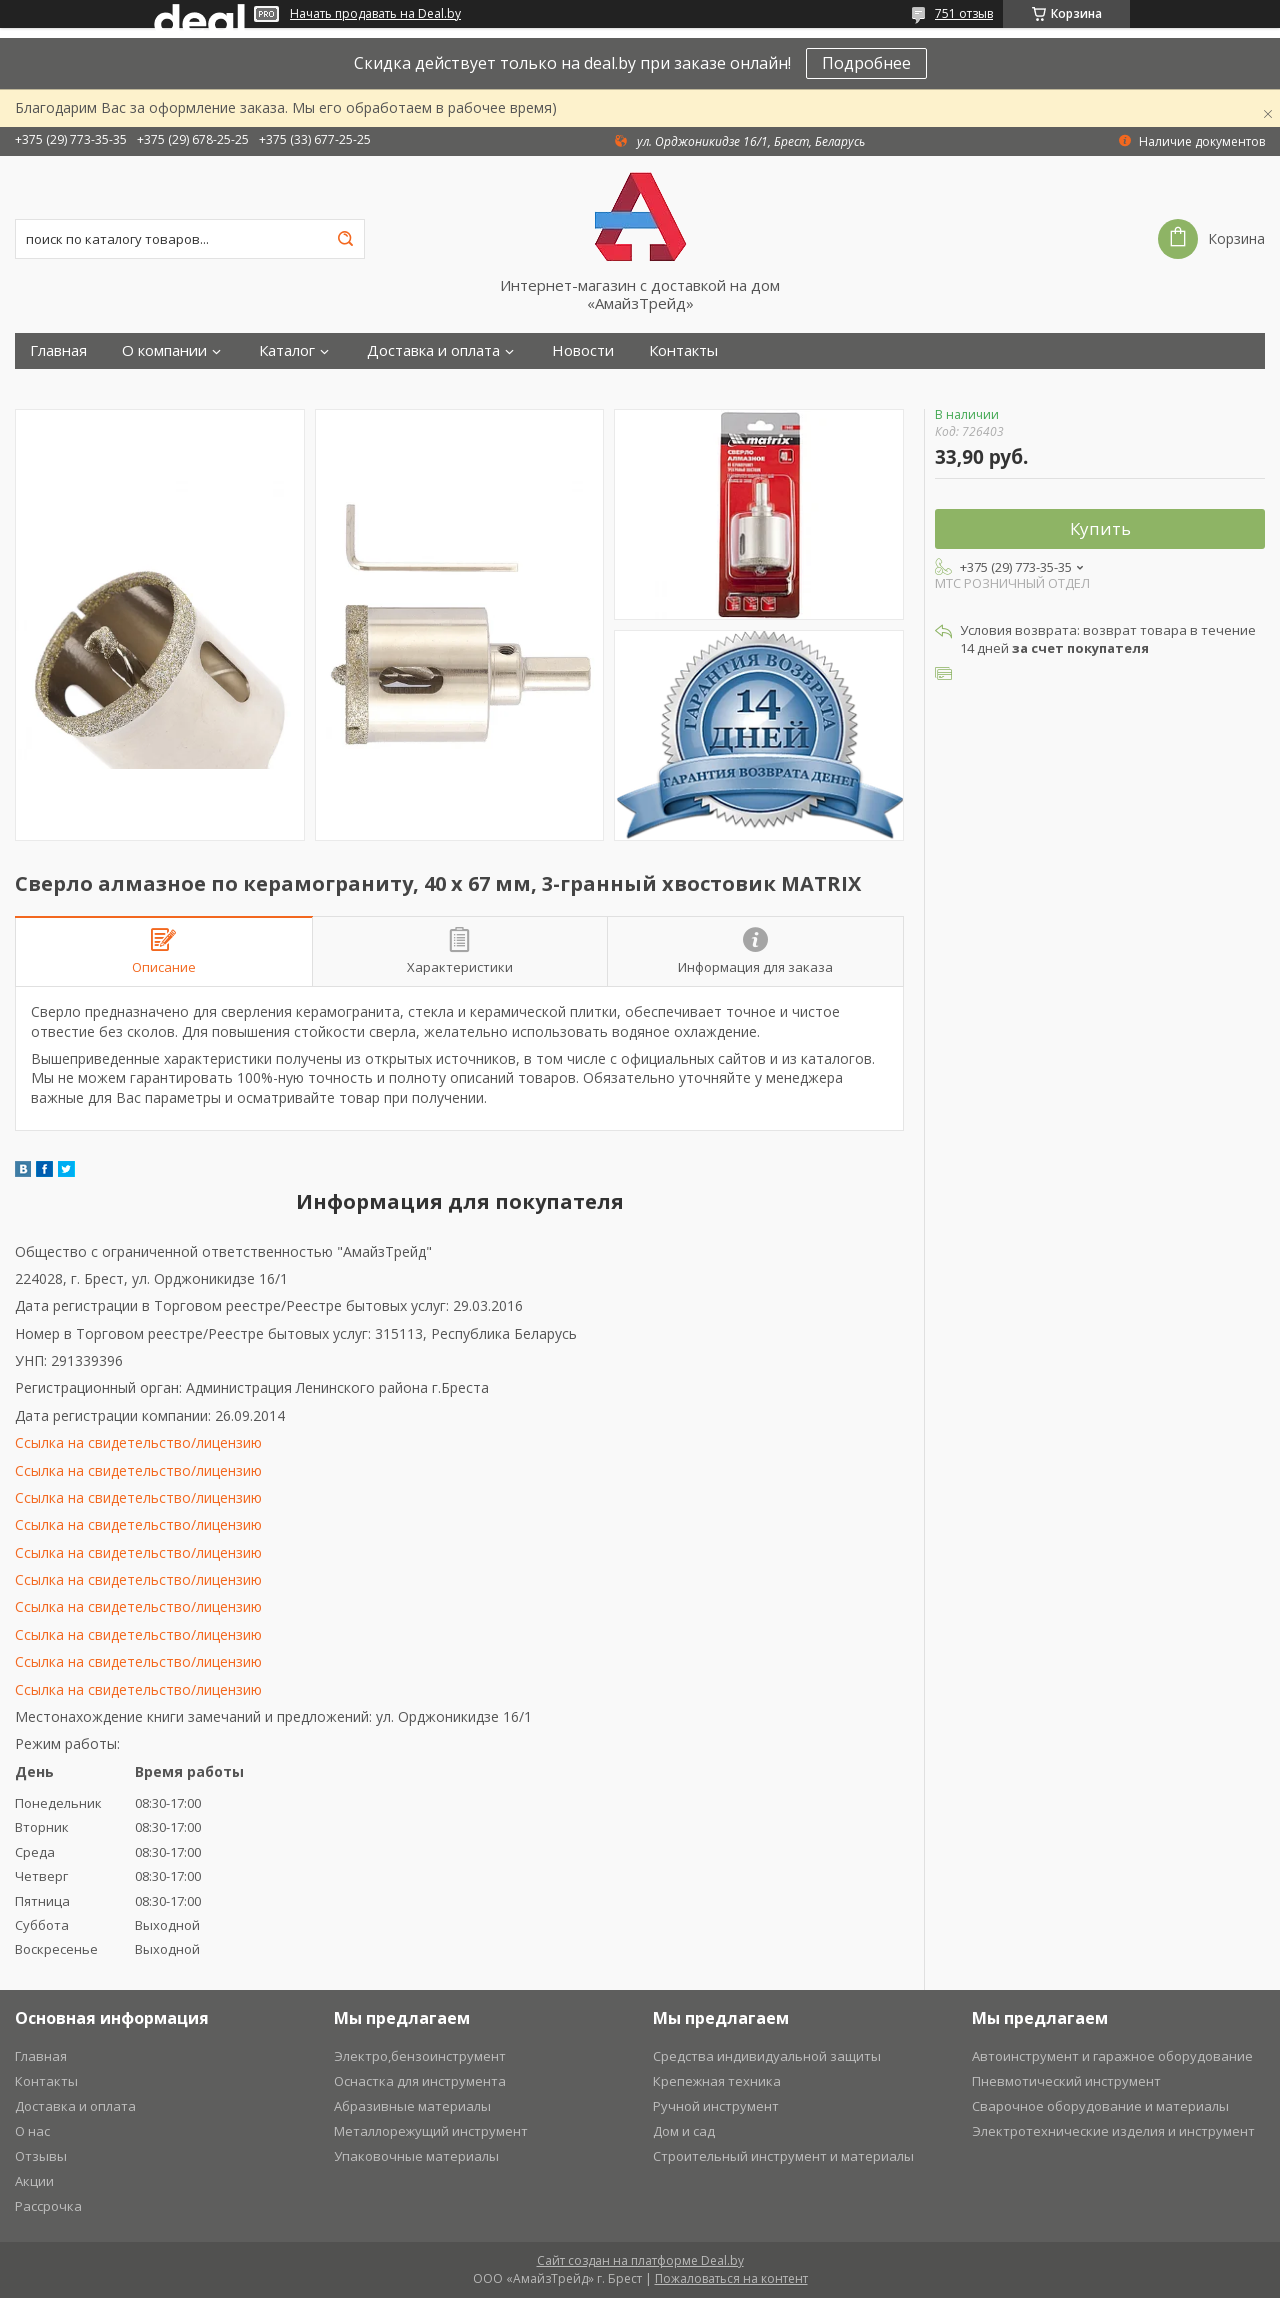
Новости (583, 350)
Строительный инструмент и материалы (783, 2156)
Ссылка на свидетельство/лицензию (138, 1442)
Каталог (287, 350)
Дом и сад (684, 2131)
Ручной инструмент (716, 2106)
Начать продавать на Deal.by (375, 14)
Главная (58, 350)
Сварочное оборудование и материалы (1100, 2106)
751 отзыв (964, 13)
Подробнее (866, 63)
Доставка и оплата (433, 350)
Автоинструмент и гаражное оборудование (1112, 2056)
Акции (34, 2181)
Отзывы (41, 2156)
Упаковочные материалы (416, 2156)
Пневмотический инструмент (1066, 2081)
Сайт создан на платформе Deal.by (640, 2260)
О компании (164, 350)
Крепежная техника (717, 2081)
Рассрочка (48, 2206)
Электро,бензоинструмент (420, 2056)
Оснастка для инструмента (420, 2081)
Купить (1100, 528)
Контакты (683, 350)
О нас (32, 2131)
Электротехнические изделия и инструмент (1113, 2131)
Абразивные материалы (412, 2106)
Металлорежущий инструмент (431, 2131)
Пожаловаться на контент (731, 2278)
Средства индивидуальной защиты (767, 2056)
